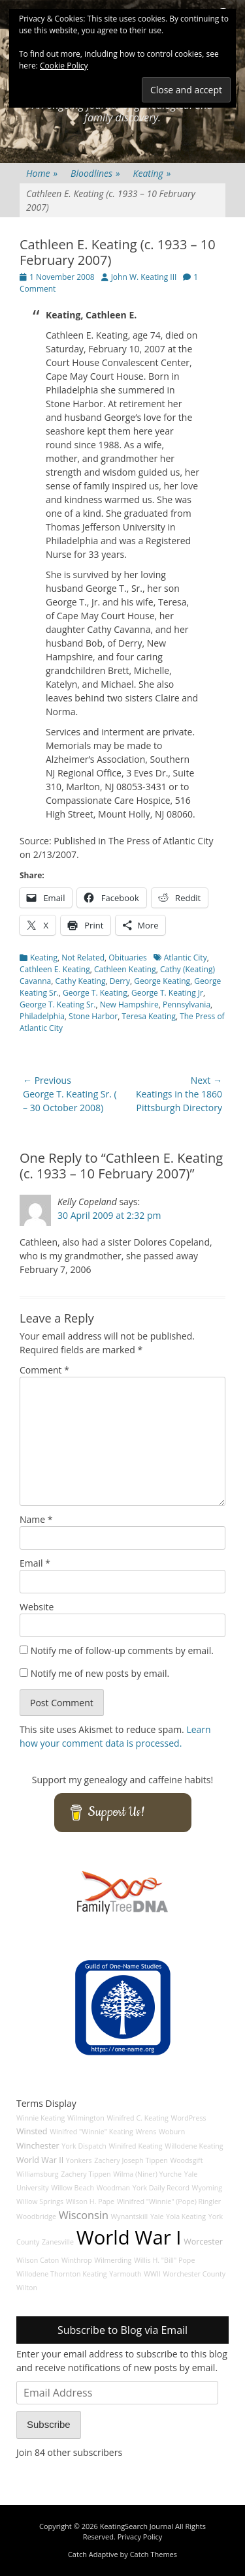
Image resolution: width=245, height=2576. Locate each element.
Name (36, 1519)
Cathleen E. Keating (55, 969)
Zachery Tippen (85, 2174)
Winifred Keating (135, 2146)
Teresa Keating (148, 1016)
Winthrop (76, 2260)
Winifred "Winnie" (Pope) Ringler (169, 2201)
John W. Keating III (144, 277)
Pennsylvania (186, 1004)
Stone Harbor (93, 1016)
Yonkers (79, 2160)
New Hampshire (129, 1004)
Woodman (114, 2187)
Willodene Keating (194, 2146)
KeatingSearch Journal (137, 2526)
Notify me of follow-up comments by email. (122, 1650)
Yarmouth (125, 2273)
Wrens (146, 2131)
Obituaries (127, 957)
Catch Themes (153, 2554)
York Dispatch (83, 2146)
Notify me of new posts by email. (100, 1673)
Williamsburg (37, 2174)
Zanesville (58, 2241)
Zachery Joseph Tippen (130, 2160)
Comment (44, 1370)
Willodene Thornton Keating (61, 2273)
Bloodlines (95, 173)
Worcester (203, 2241)
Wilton (26, 2287)
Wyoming (207, 2187)
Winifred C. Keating (137, 2118)
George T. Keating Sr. (58, 1004)
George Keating (162, 981)
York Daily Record (161, 2187)
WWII (152, 2273)
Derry (120, 981)
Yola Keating (186, 2216)
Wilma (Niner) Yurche (147, 2174)
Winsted (32, 2131)
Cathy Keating (81, 981)
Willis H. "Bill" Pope (164, 2260)
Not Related (83, 957)
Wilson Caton (37, 2260)
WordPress (188, 2118)
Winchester (37, 2145)
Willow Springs (39, 2201)
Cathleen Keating (125, 969)
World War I (129, 2237)
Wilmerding (112, 2260)
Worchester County (194, 2273)
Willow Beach (72, 2187)
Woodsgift (186, 2160)
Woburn (172, 2131)
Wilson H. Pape (90, 2201)
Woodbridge (36, 2216)
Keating (152, 173)
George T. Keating (95, 992)
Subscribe (49, 2424)
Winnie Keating (40, 2118)
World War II (39, 2160)
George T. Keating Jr (167, 992)
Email (35, 1563)
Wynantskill (129, 2216)
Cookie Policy (64, 65)
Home (41, 173)
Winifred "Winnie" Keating (91, 2131)
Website (37, 1607)
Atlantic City (185, 957)
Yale (157, 2216)
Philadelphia (42, 1016)
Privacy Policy (140, 2536)
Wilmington (86, 2118)
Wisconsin (83, 2215)
